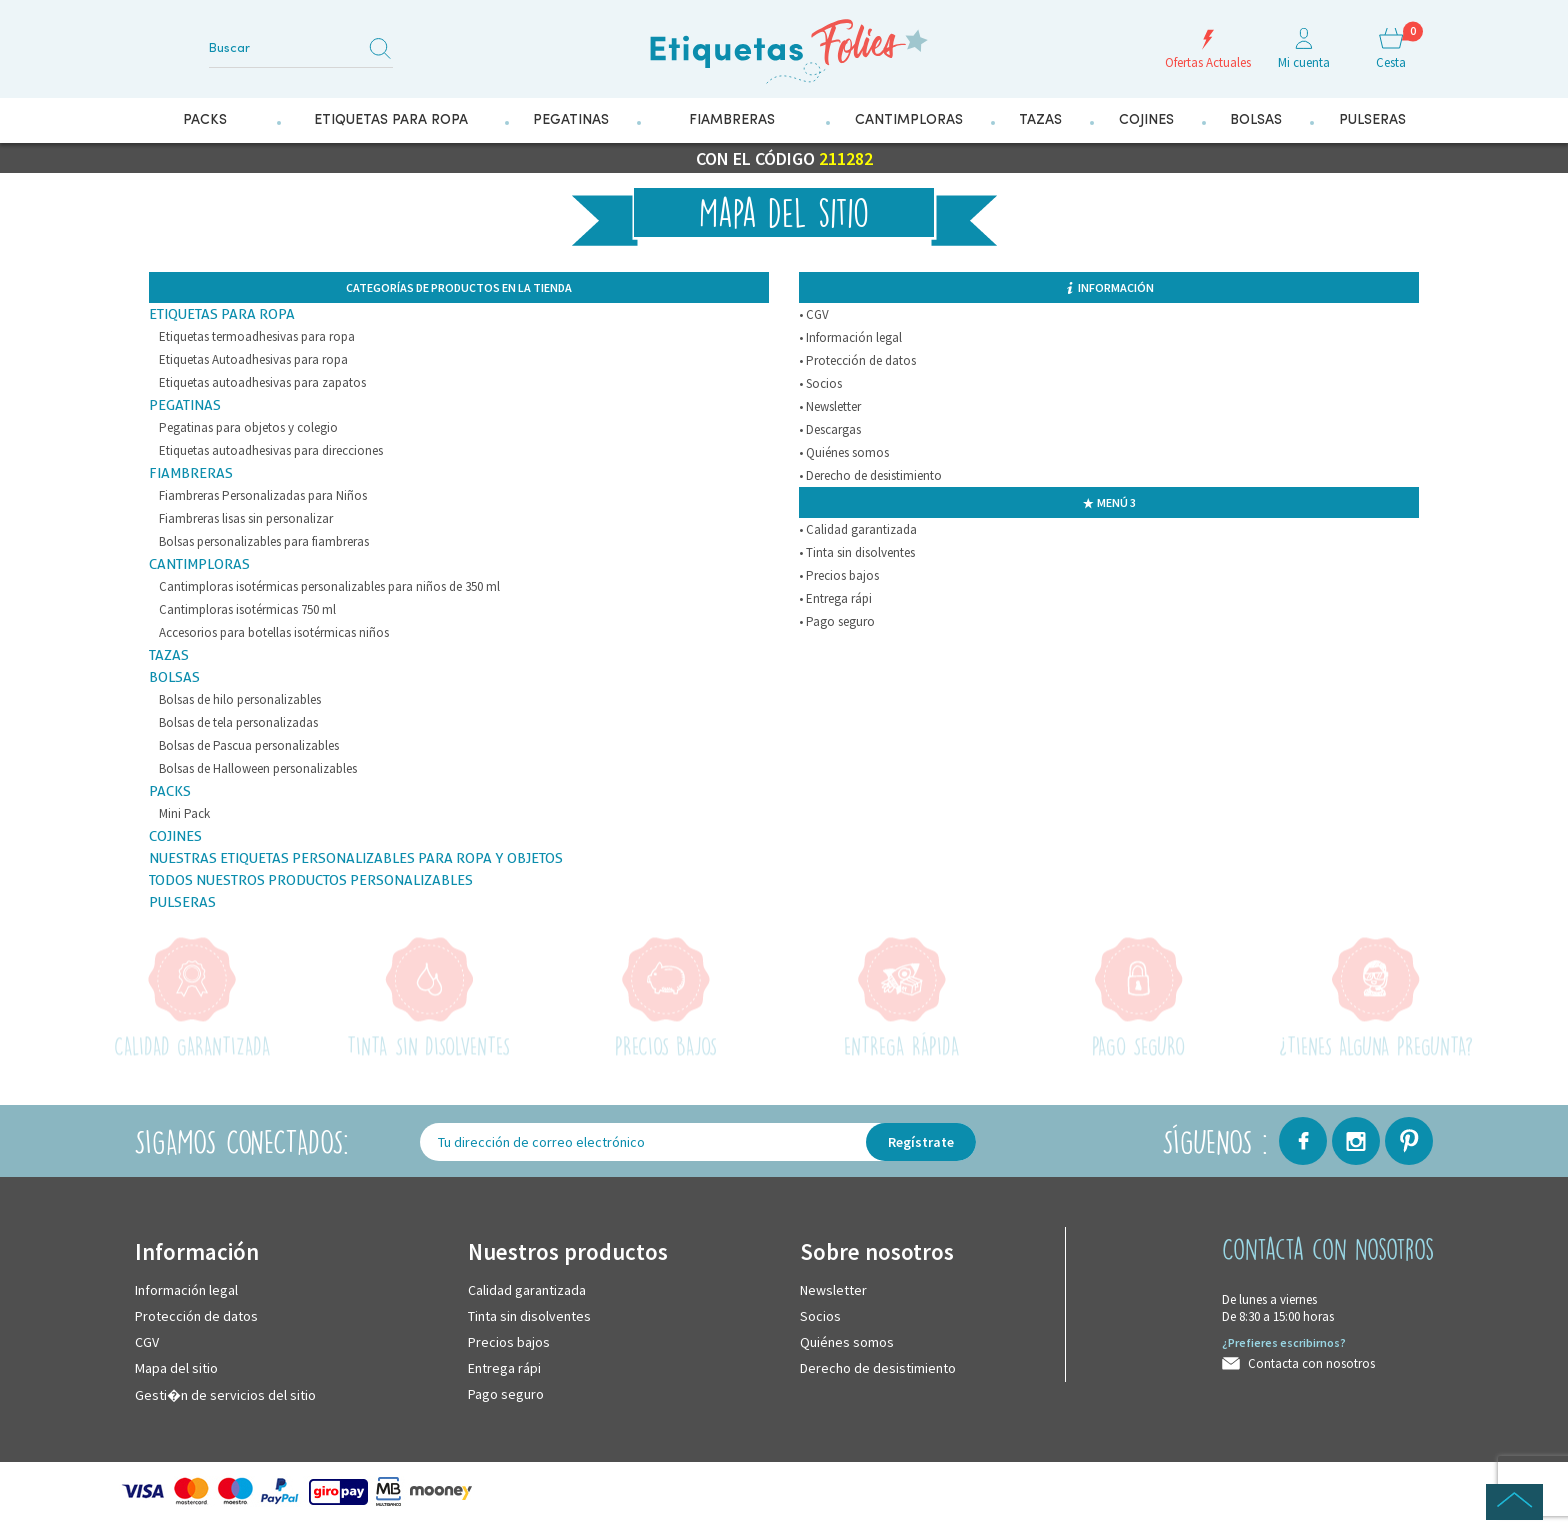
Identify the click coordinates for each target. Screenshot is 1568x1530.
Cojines (175, 836)
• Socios (820, 383)
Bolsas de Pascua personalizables (249, 745)
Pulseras (182, 902)
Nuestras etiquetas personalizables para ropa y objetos (356, 858)
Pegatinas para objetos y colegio (248, 427)
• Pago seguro (837, 621)
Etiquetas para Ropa (222, 314)
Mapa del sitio (176, 1368)
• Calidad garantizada (858, 529)
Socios (820, 1316)
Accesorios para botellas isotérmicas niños (274, 632)
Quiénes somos (847, 1342)
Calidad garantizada (527, 1290)
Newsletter (833, 1290)
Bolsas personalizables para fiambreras (264, 541)
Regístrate (921, 1142)
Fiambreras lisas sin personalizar (246, 518)
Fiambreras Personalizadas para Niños (263, 495)
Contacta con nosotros (1311, 1363)
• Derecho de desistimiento (870, 475)
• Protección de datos (857, 360)
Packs (170, 791)
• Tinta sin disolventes (857, 552)
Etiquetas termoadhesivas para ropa (257, 336)
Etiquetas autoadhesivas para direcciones (271, 450)
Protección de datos (196, 1316)
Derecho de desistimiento (878, 1368)
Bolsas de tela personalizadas (238, 722)
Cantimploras (199, 564)
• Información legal (850, 337)
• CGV (814, 314)
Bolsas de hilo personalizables (240, 699)
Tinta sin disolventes (529, 1316)
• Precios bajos (839, 575)
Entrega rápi (504, 1368)
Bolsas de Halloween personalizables (258, 768)
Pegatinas (185, 405)
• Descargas (830, 429)
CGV (147, 1342)
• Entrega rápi (835, 598)
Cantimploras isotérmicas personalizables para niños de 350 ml (329, 586)
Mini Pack (184, 813)
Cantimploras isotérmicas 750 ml (247, 609)
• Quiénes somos (844, 452)
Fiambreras (191, 473)
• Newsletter (830, 406)
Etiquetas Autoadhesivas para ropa (253, 359)
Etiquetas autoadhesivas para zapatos (262, 382)
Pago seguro (506, 1394)
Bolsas (174, 677)
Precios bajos (509, 1342)
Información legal (186, 1290)
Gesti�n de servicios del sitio (225, 1395)
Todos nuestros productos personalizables (311, 880)
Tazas (169, 655)
